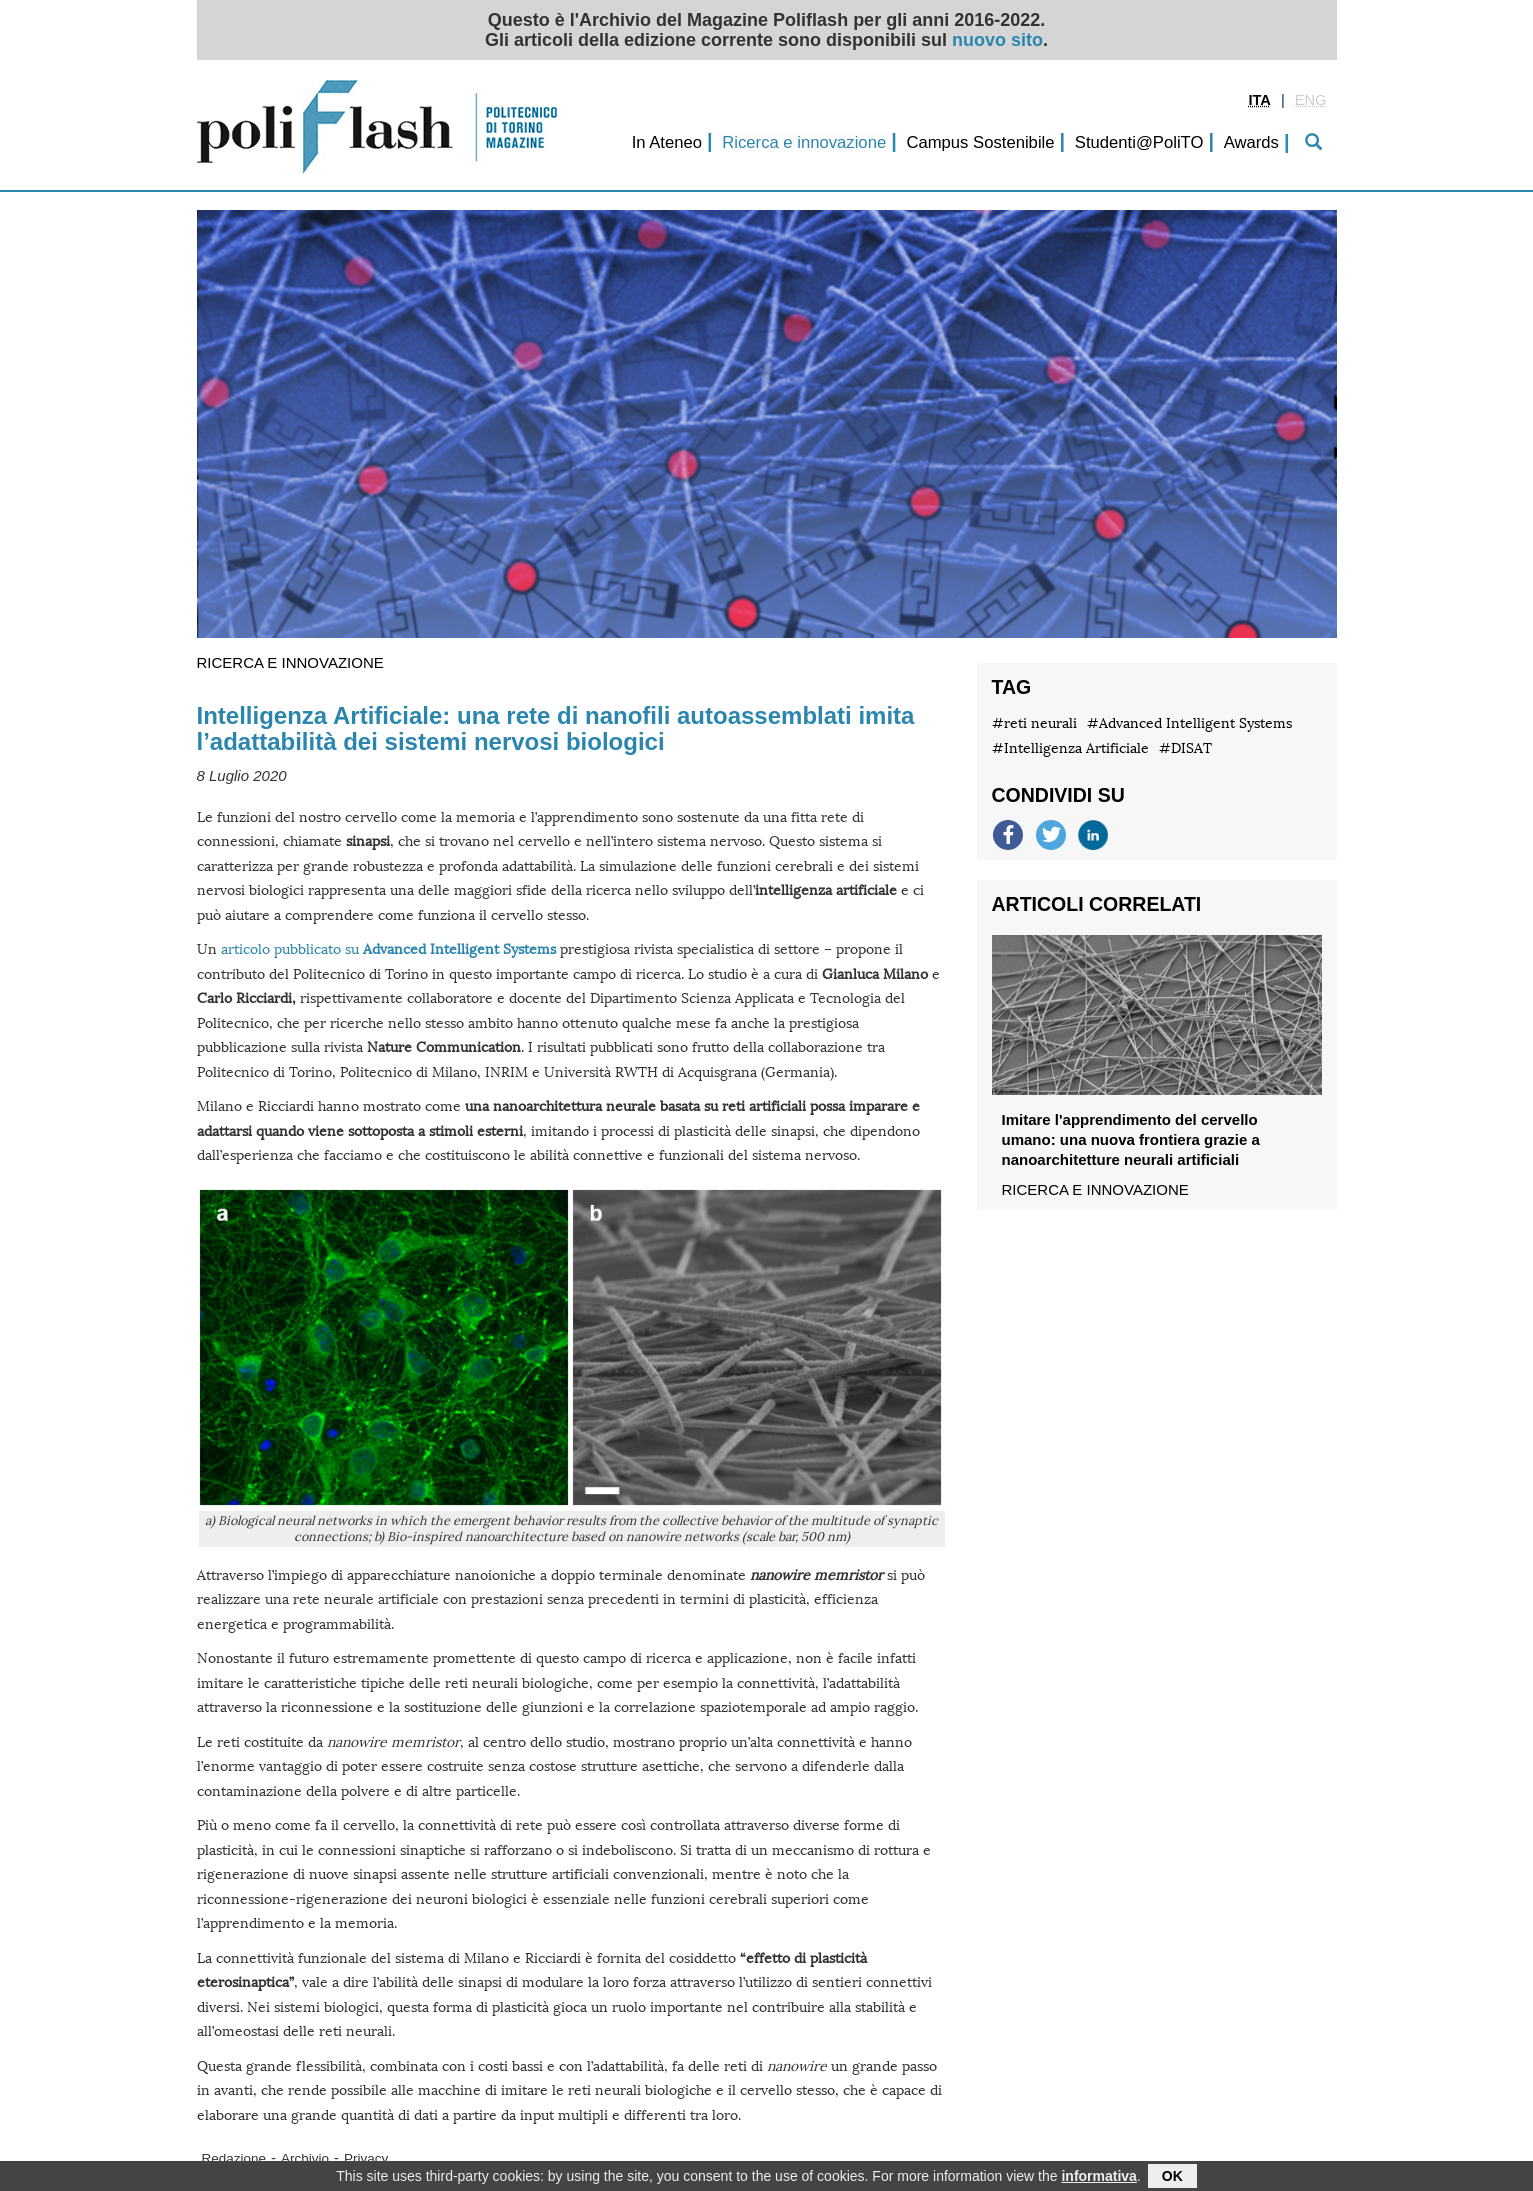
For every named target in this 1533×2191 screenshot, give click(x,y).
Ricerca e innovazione (804, 142)
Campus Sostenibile (980, 142)
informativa (1098, 2178)
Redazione (234, 2158)
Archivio (305, 2158)
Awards (1251, 142)
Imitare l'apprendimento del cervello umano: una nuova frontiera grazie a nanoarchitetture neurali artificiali (1131, 1139)
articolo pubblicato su (388, 949)
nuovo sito (997, 40)
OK (1172, 2178)
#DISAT (1185, 748)
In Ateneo (667, 142)
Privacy (366, 2158)
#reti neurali (1034, 723)
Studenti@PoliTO (1139, 142)
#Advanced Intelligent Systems (1189, 723)
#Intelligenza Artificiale (1070, 748)
